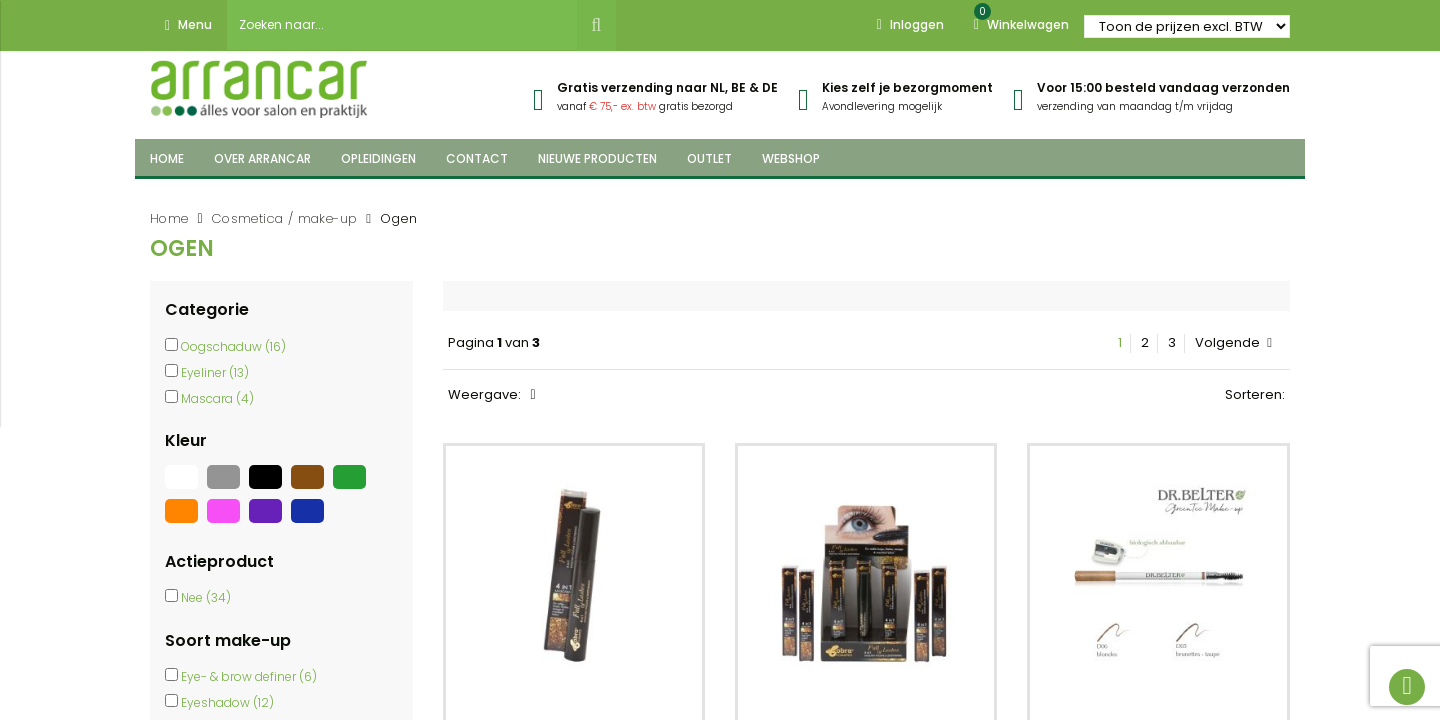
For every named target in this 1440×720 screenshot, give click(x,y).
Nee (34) (206, 597)
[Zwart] (270, 489)
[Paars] (270, 523)
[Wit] (186, 489)
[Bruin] (312, 489)
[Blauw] (310, 523)
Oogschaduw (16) (233, 346)
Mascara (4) (217, 398)
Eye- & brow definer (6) (249, 676)
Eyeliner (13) (215, 372)
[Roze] (228, 523)
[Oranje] (186, 523)
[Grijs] (228, 489)
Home (169, 218)
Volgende (1233, 343)
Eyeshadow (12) (227, 702)
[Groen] (352, 489)
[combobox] (402, 25)
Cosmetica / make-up (285, 218)
